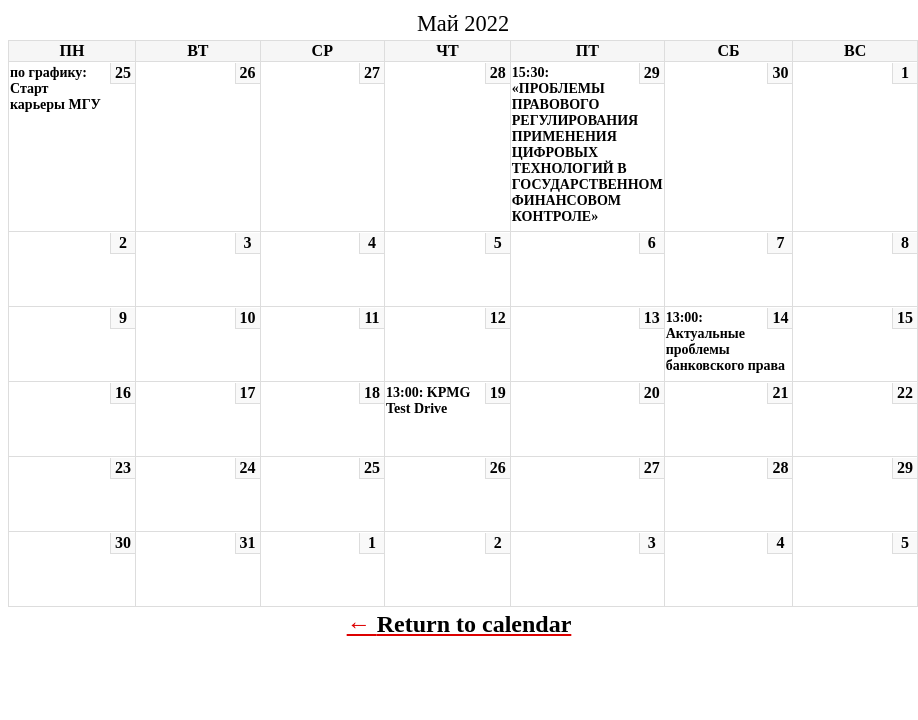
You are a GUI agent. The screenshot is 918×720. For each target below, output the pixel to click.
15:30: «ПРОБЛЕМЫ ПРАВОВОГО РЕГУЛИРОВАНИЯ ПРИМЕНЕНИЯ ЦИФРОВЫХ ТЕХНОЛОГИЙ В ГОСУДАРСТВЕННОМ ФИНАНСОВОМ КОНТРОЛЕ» (587, 144)
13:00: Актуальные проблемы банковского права (725, 341)
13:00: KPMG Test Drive (428, 400)
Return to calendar (474, 624)
